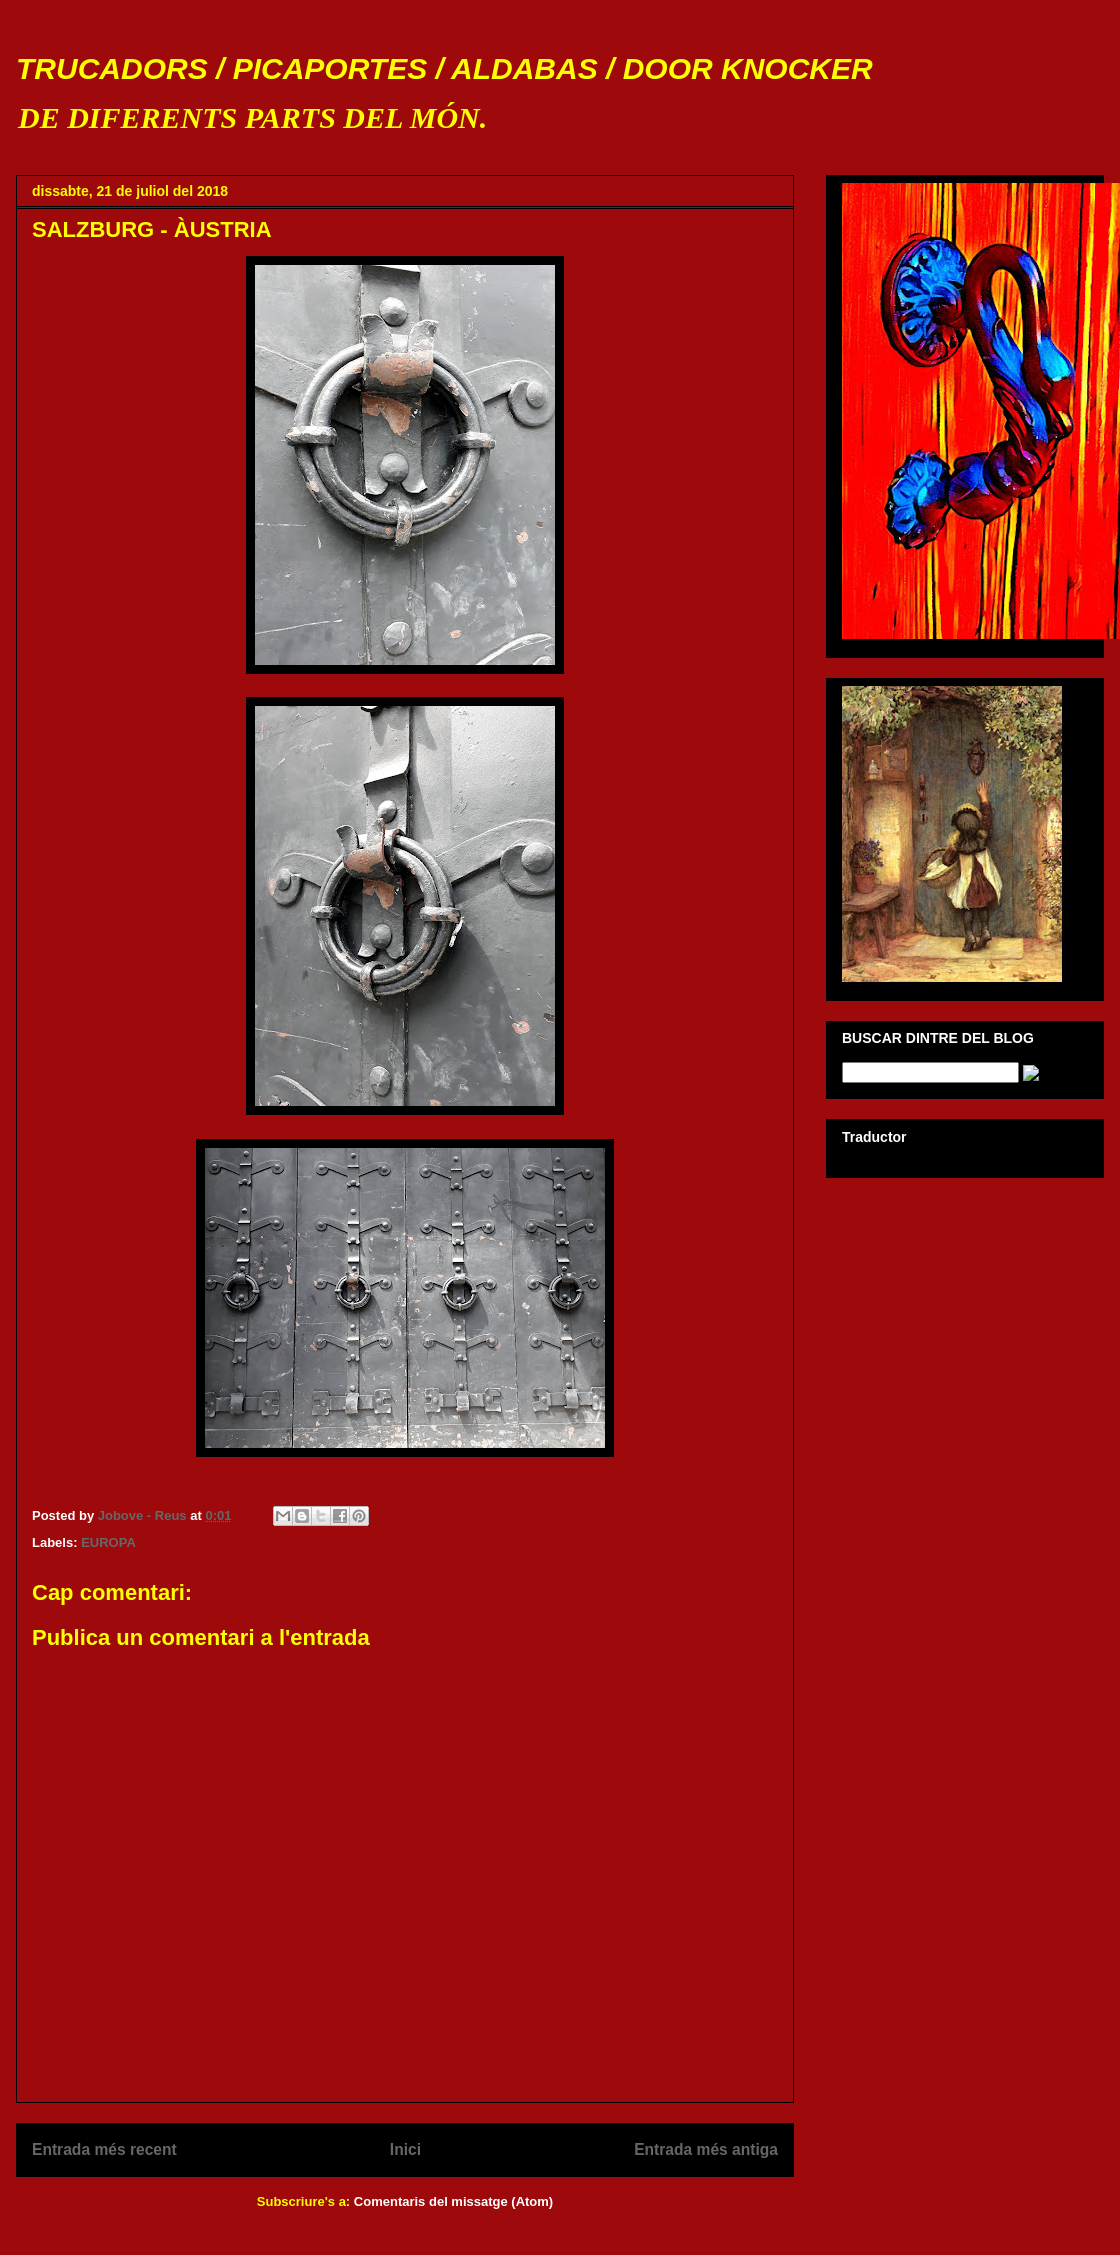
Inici (405, 2149)
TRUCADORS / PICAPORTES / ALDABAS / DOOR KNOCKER (444, 68)
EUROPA (108, 1542)
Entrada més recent (104, 2149)
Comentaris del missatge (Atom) (453, 2201)
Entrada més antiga (706, 2149)
